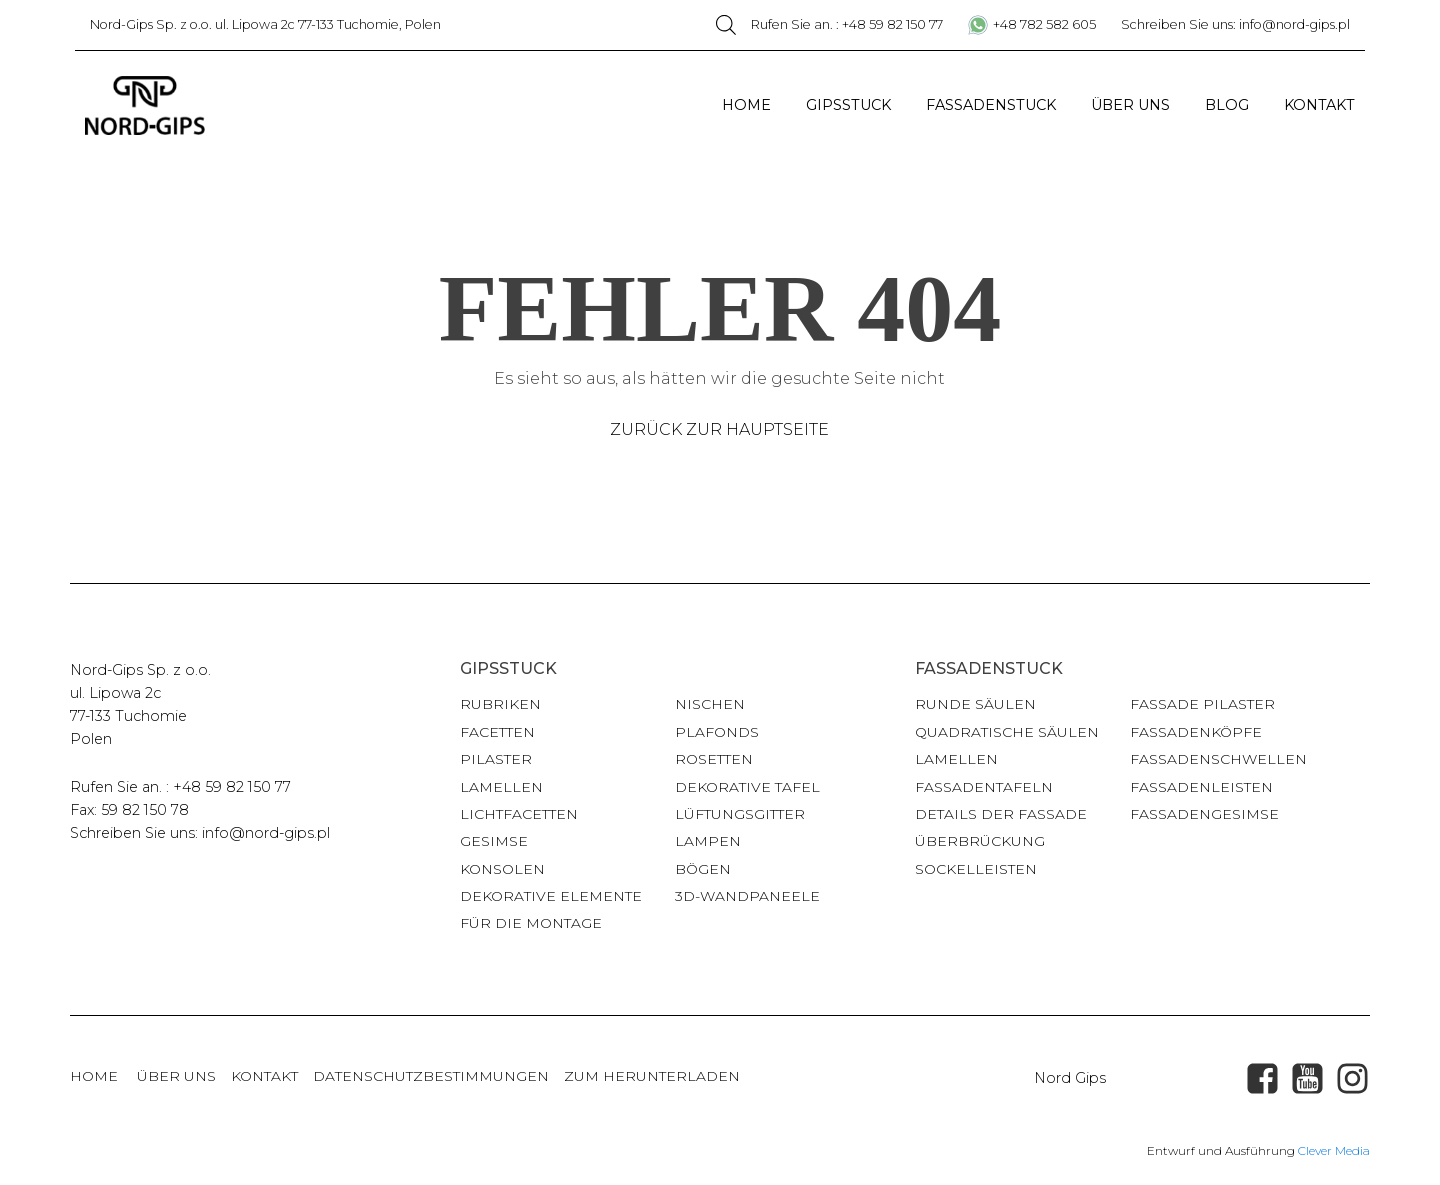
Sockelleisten (976, 869)
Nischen (710, 704)
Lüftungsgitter (740, 814)
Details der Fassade (1001, 814)
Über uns (1130, 105)
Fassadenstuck (991, 105)
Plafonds (717, 732)
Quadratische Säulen (1007, 732)
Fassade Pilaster (1202, 704)
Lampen (708, 841)
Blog (1227, 105)
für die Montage (531, 923)
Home (746, 105)
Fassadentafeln (984, 787)
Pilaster (496, 759)
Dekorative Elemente (551, 896)
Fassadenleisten (1201, 787)
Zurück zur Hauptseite (719, 429)
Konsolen (502, 869)
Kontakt (1319, 105)
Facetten (497, 732)
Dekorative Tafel (747, 787)
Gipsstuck (848, 105)
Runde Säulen (975, 704)
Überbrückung (980, 841)
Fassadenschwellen (1218, 759)
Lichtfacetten (519, 814)
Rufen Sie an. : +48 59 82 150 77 (847, 24)
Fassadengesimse (1204, 814)
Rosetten (714, 759)
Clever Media (1334, 1150)
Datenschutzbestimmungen (431, 1076)
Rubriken (500, 704)
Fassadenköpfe (1196, 732)
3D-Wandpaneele (747, 896)
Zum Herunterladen (652, 1076)
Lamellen (501, 787)
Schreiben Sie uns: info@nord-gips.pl (1235, 24)
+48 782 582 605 (1044, 24)
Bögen (703, 869)
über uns (176, 1076)
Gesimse (494, 841)
